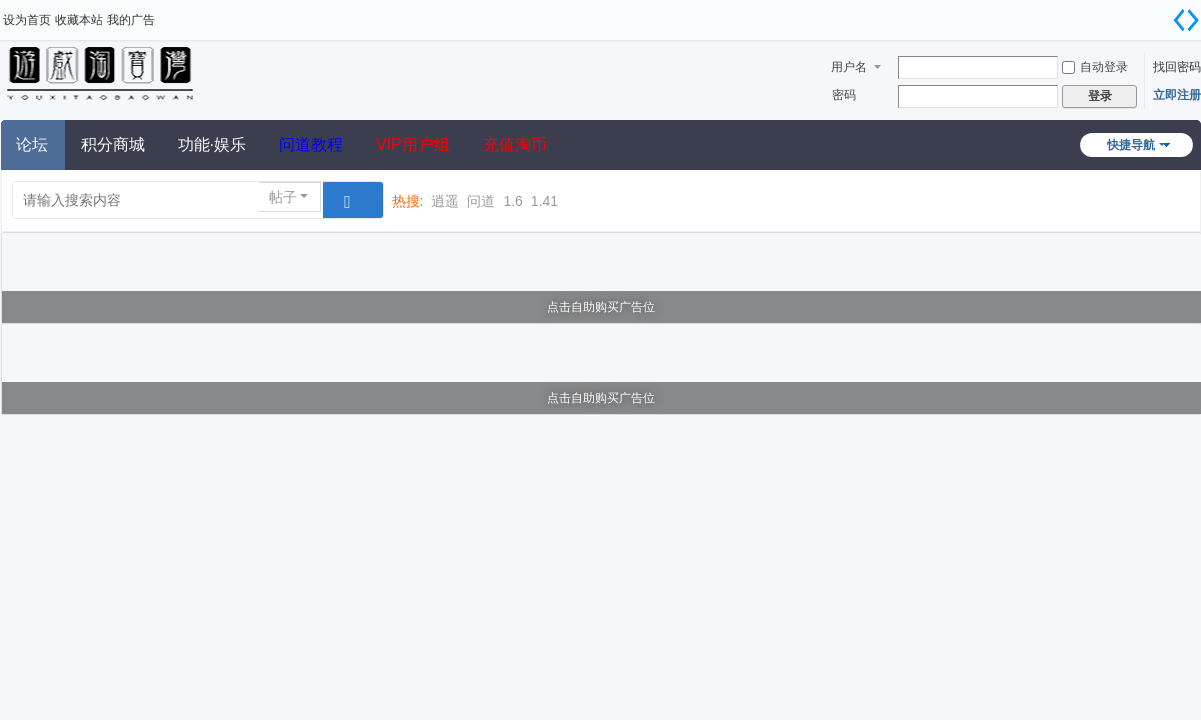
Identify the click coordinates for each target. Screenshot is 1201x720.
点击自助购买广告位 (601, 307)
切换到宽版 (1186, 20)
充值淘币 (515, 144)
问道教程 (311, 144)
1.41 (544, 201)
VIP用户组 (413, 144)
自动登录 (1095, 67)
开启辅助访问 (1161, 14)
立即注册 (1177, 95)
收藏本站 (79, 20)
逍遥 (445, 201)
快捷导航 (1131, 145)
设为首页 (27, 20)
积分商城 (113, 144)
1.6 (512, 201)
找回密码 (1177, 67)
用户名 (849, 67)
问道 (481, 201)
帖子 (283, 197)
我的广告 (131, 20)
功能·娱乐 (212, 144)
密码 (844, 95)
